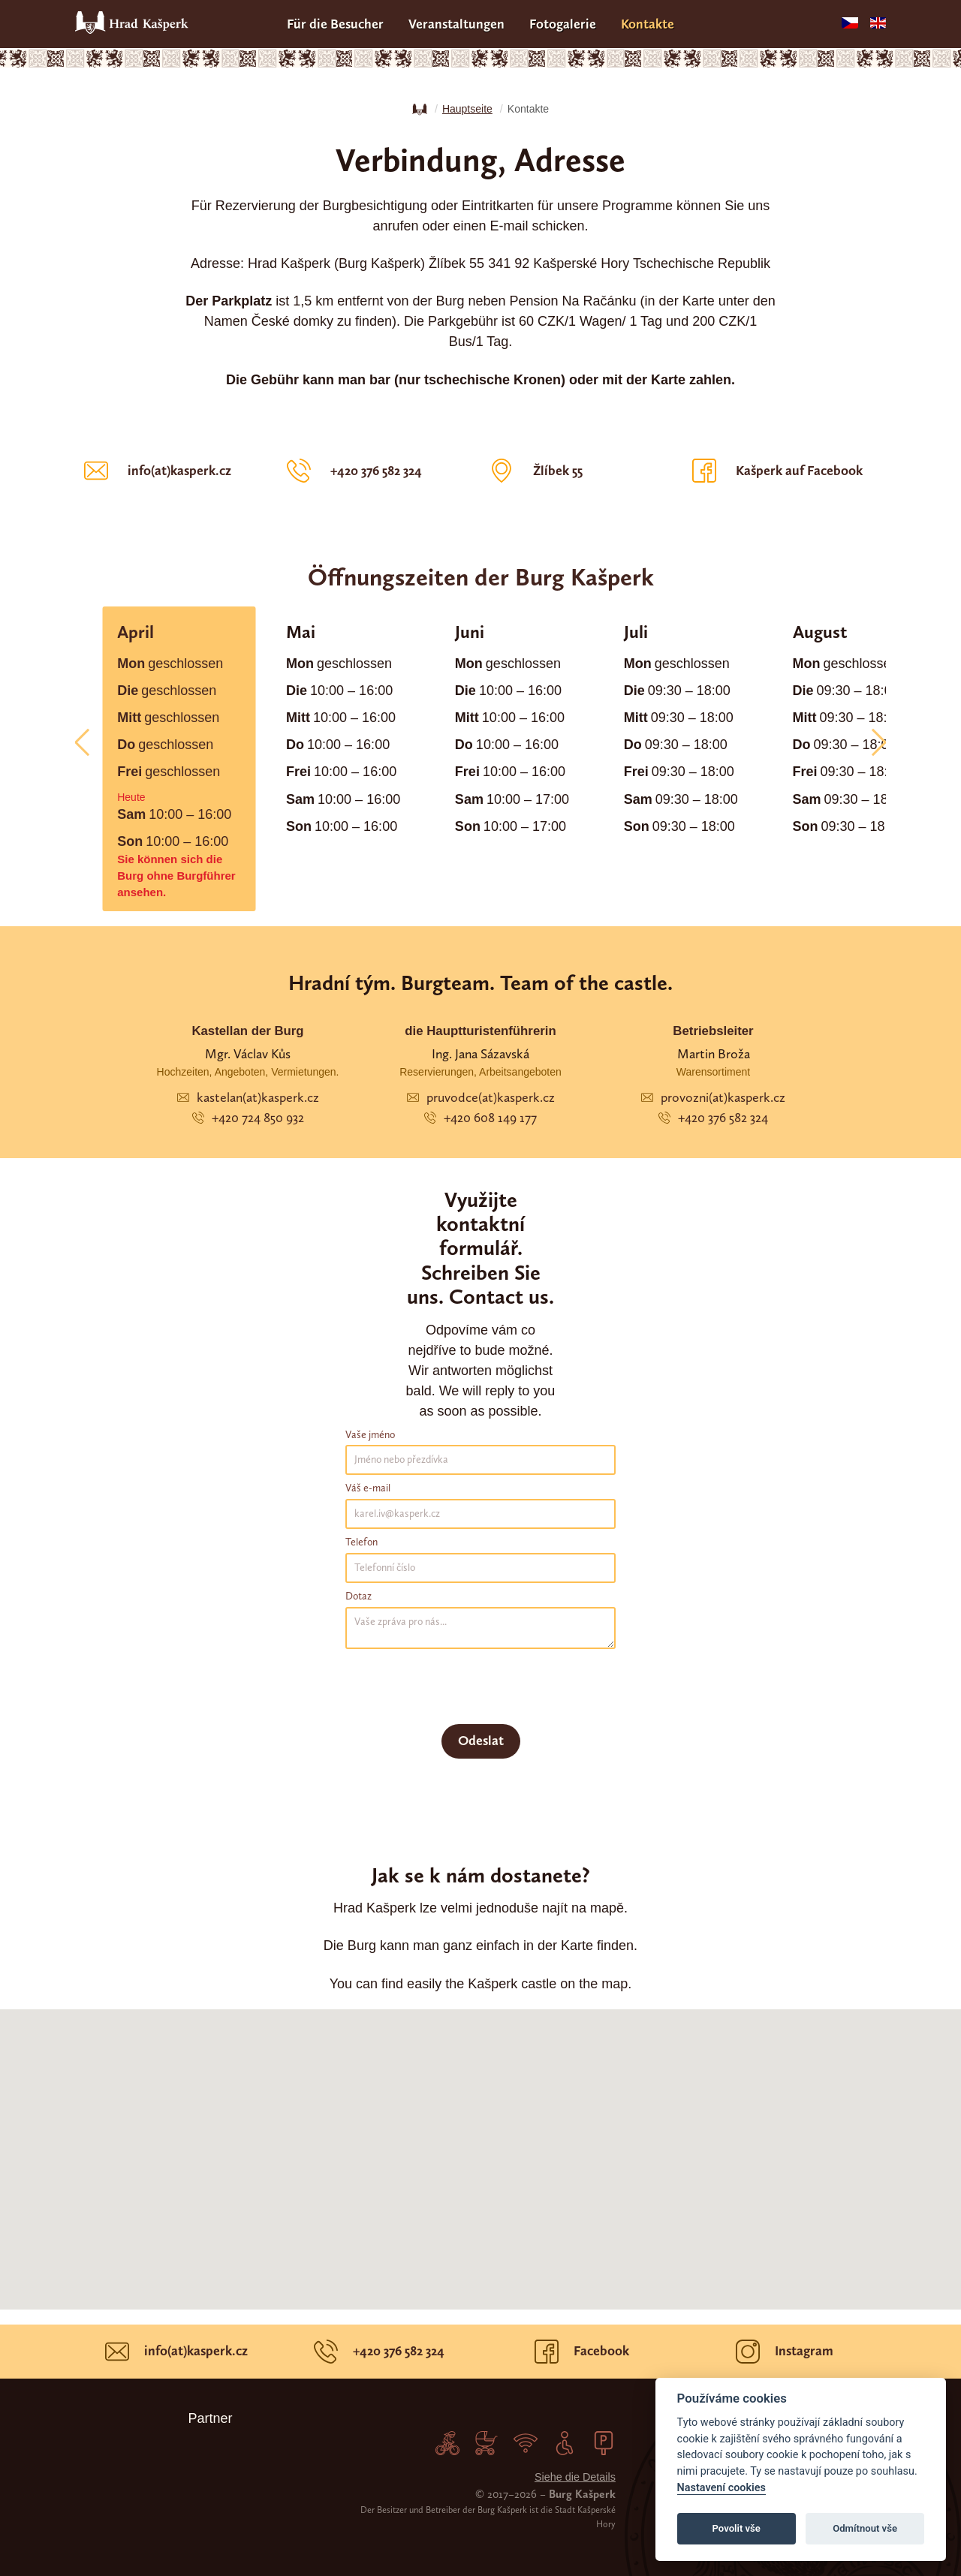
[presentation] (459, 1687)
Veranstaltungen (456, 24)
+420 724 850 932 (248, 1117)
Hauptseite (467, 109)
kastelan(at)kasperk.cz (248, 1097)
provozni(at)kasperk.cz (713, 1097)
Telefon (361, 1542)
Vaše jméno (370, 1434)
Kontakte (647, 24)
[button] (88, 743)
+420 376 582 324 (713, 1117)
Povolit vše (736, 2528)
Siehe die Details (575, 2477)
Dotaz (358, 1596)
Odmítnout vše (865, 2528)
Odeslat (481, 1740)
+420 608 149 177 (480, 1117)
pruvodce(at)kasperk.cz (481, 1097)
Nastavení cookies (721, 2487)
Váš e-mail (367, 1488)
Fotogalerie (562, 24)
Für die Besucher (335, 24)
